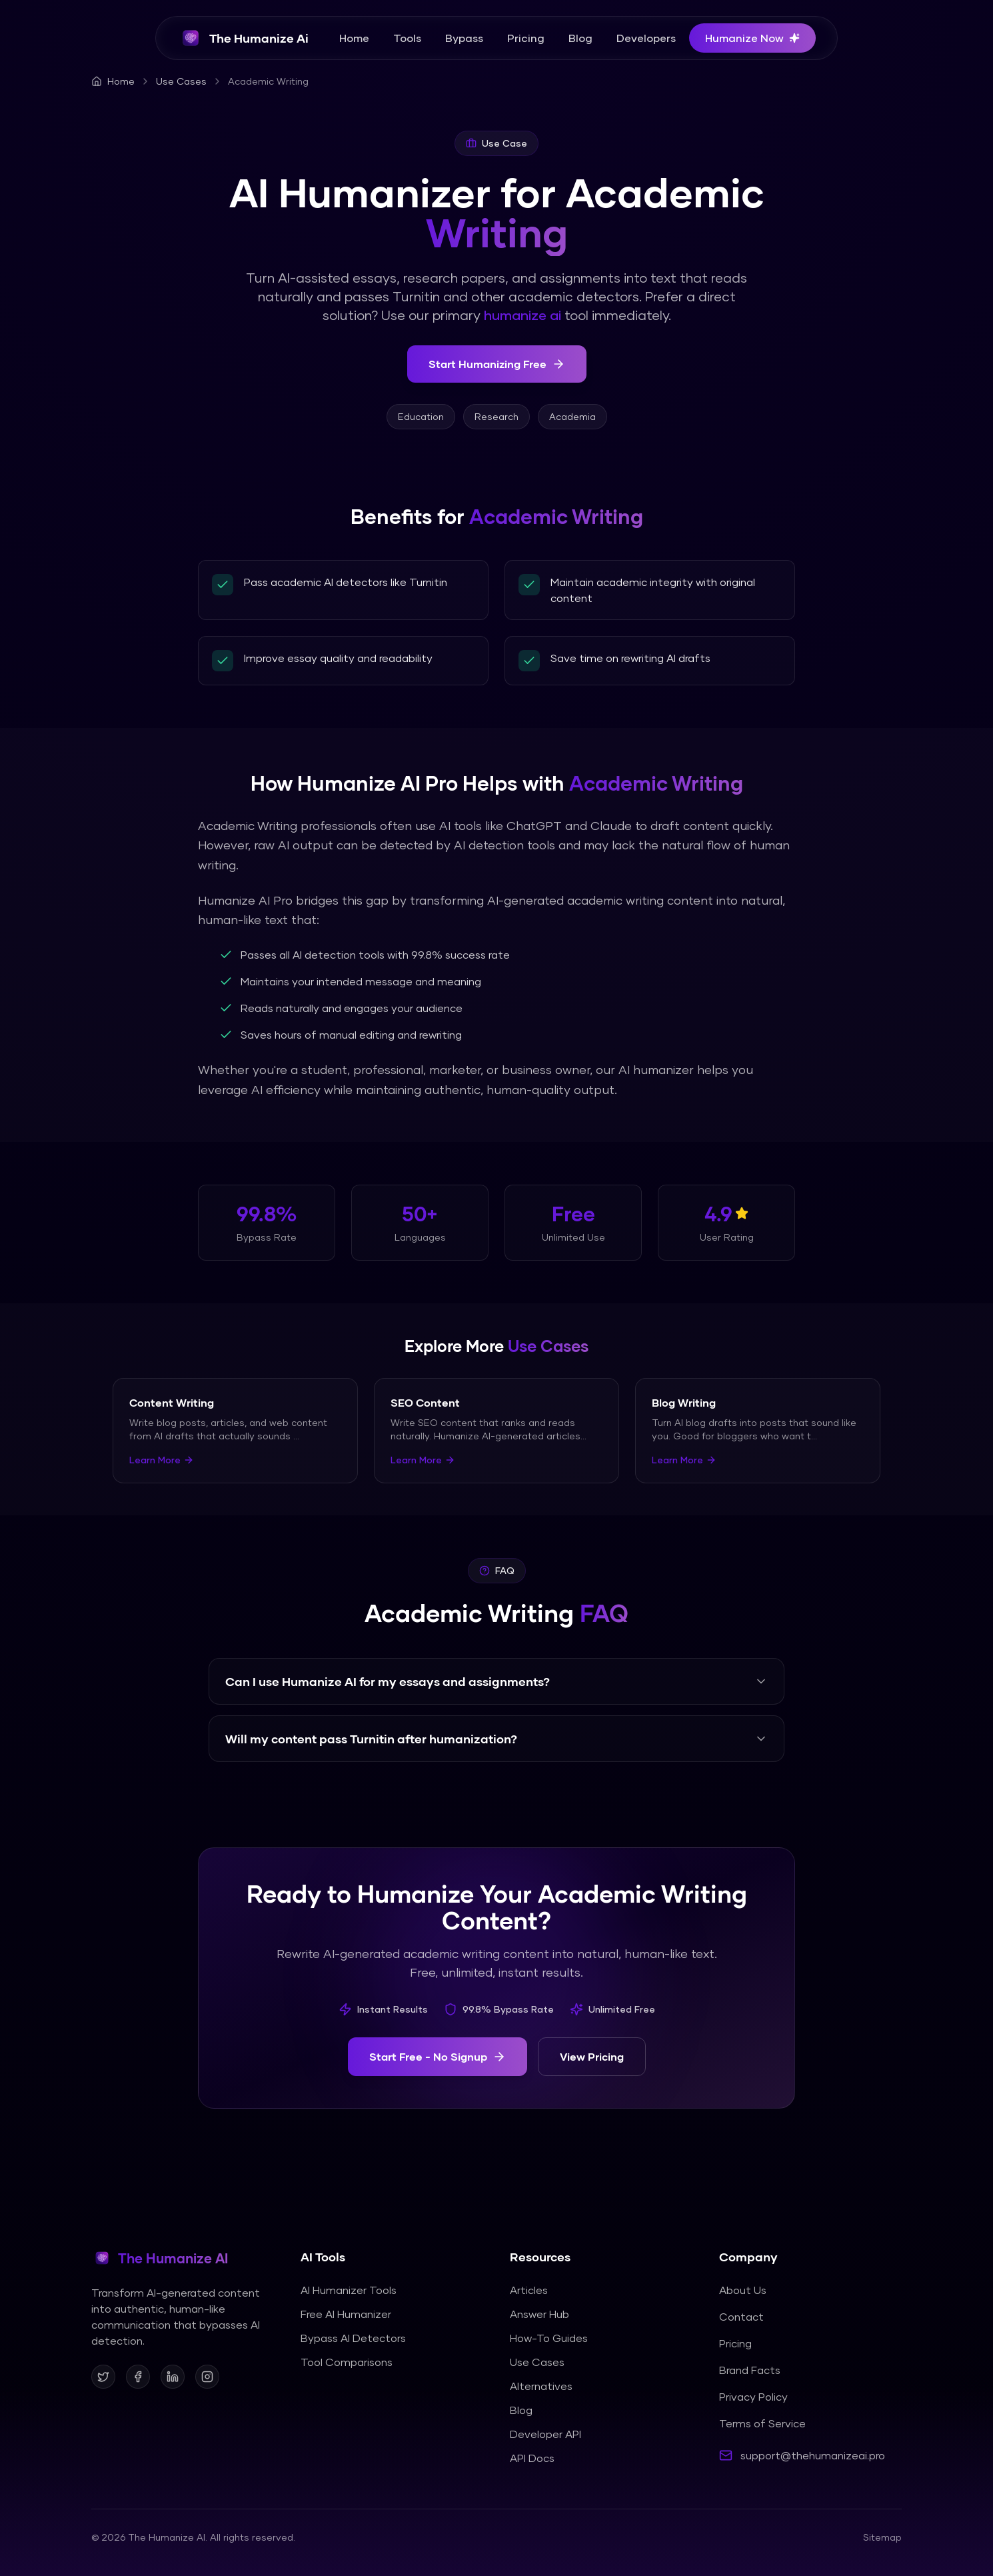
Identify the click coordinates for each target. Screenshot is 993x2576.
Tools (407, 37)
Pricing (525, 37)
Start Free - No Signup (437, 2056)
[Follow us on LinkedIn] (173, 2377)
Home (354, 37)
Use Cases (181, 81)
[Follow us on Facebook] (138, 2377)
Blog (580, 37)
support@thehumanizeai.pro (812, 2455)
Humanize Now (752, 37)
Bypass (464, 37)
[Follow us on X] (103, 2377)
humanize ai (522, 315)
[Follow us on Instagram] (207, 2377)
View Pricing (592, 2056)
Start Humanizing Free (497, 364)
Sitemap (882, 2537)
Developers (646, 37)
